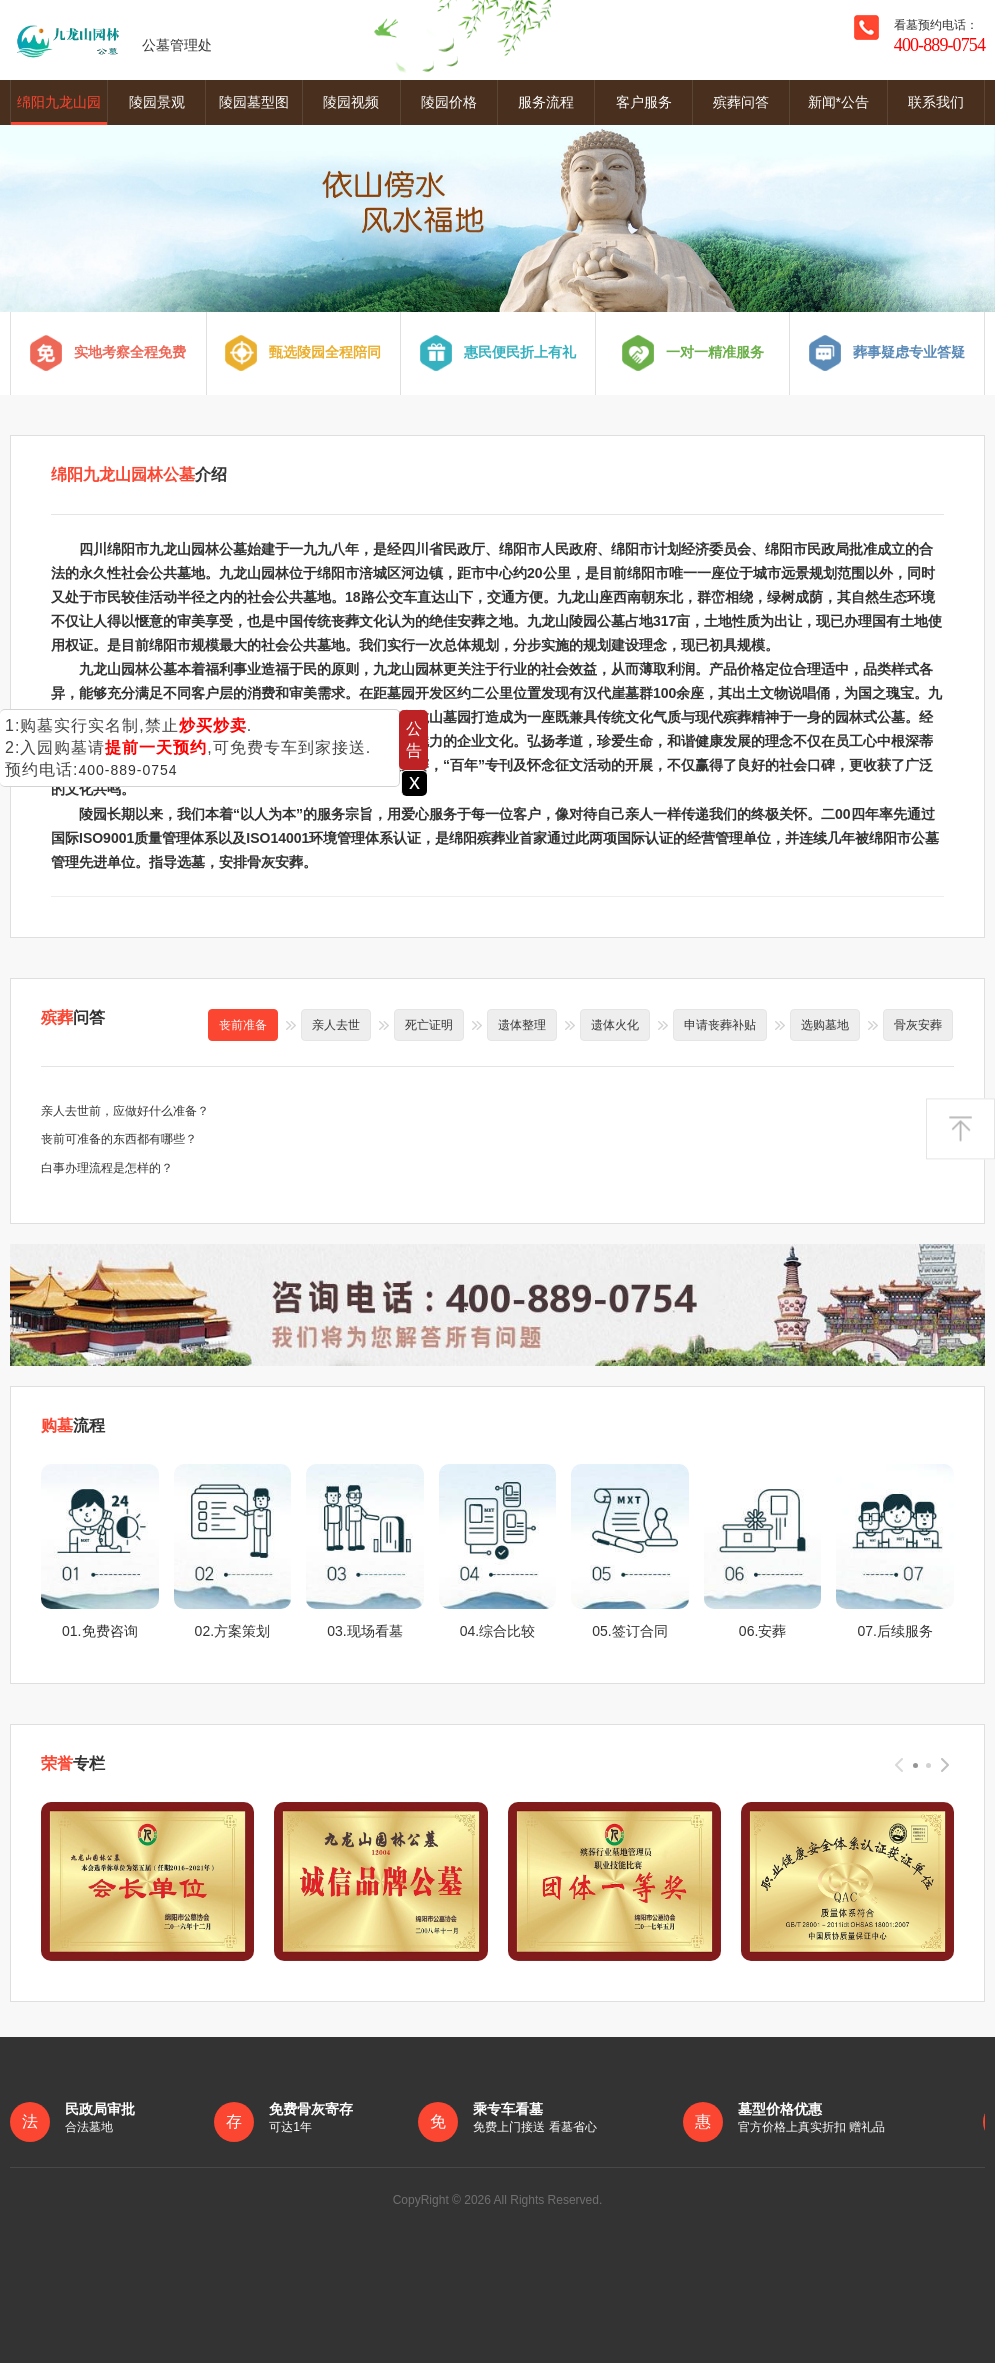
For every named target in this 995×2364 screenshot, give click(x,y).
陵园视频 (351, 102)
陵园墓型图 (254, 102)
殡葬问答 (741, 102)
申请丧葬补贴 (720, 1025)
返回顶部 (960, 1128)
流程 (73, 1426)
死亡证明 (429, 1025)
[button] (915, 1767)
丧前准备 (243, 1025)
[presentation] (899, 1766)
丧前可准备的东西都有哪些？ (119, 1140)
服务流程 (546, 102)
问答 (73, 1017)
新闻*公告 (838, 102)
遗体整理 (522, 1025)
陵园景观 (157, 102)
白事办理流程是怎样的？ (107, 1169)
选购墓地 (825, 1025)
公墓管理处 (111, 40)
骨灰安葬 (918, 1025)
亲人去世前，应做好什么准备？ (125, 1111)
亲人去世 (336, 1025)
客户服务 (644, 102)
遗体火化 (615, 1025)
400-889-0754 (127, 770)
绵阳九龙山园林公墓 (59, 109)
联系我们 (936, 102)
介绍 (139, 475)
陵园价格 (449, 102)
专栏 (73, 1764)
